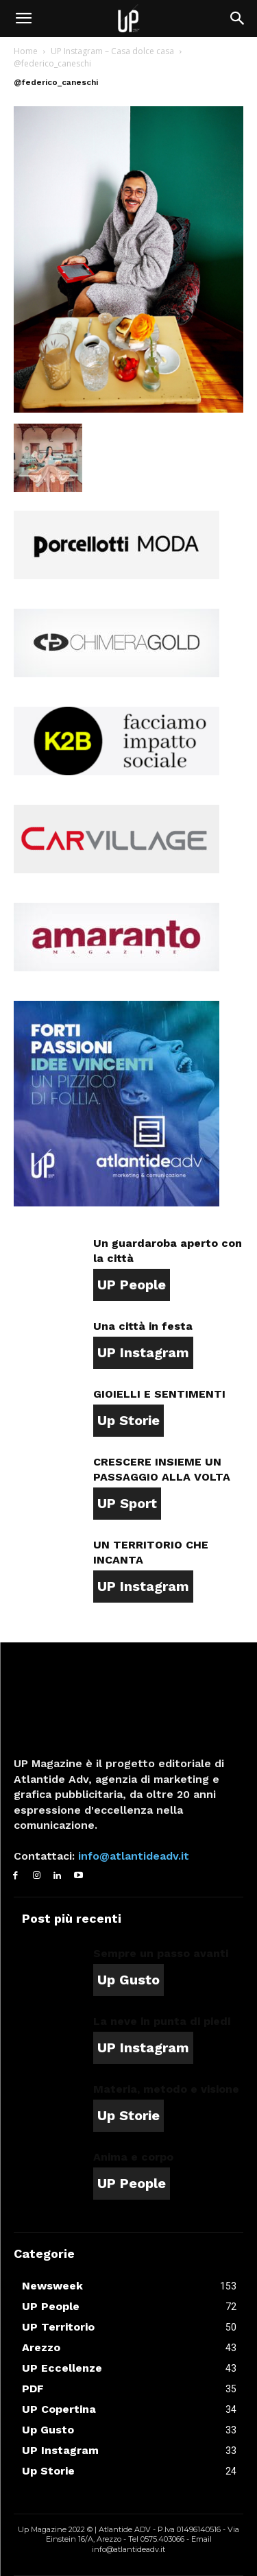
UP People (131, 1284)
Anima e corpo (133, 2156)
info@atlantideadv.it (132, 1855)
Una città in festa (143, 1326)
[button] (23, 18)
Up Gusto (128, 1979)
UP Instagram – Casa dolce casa (112, 51)
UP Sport (127, 1503)
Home (26, 51)
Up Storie (128, 1420)
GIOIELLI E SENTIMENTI (159, 1393)
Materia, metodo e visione (166, 2088)
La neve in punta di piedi (161, 2021)
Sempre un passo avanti (160, 1953)
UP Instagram (143, 1352)
